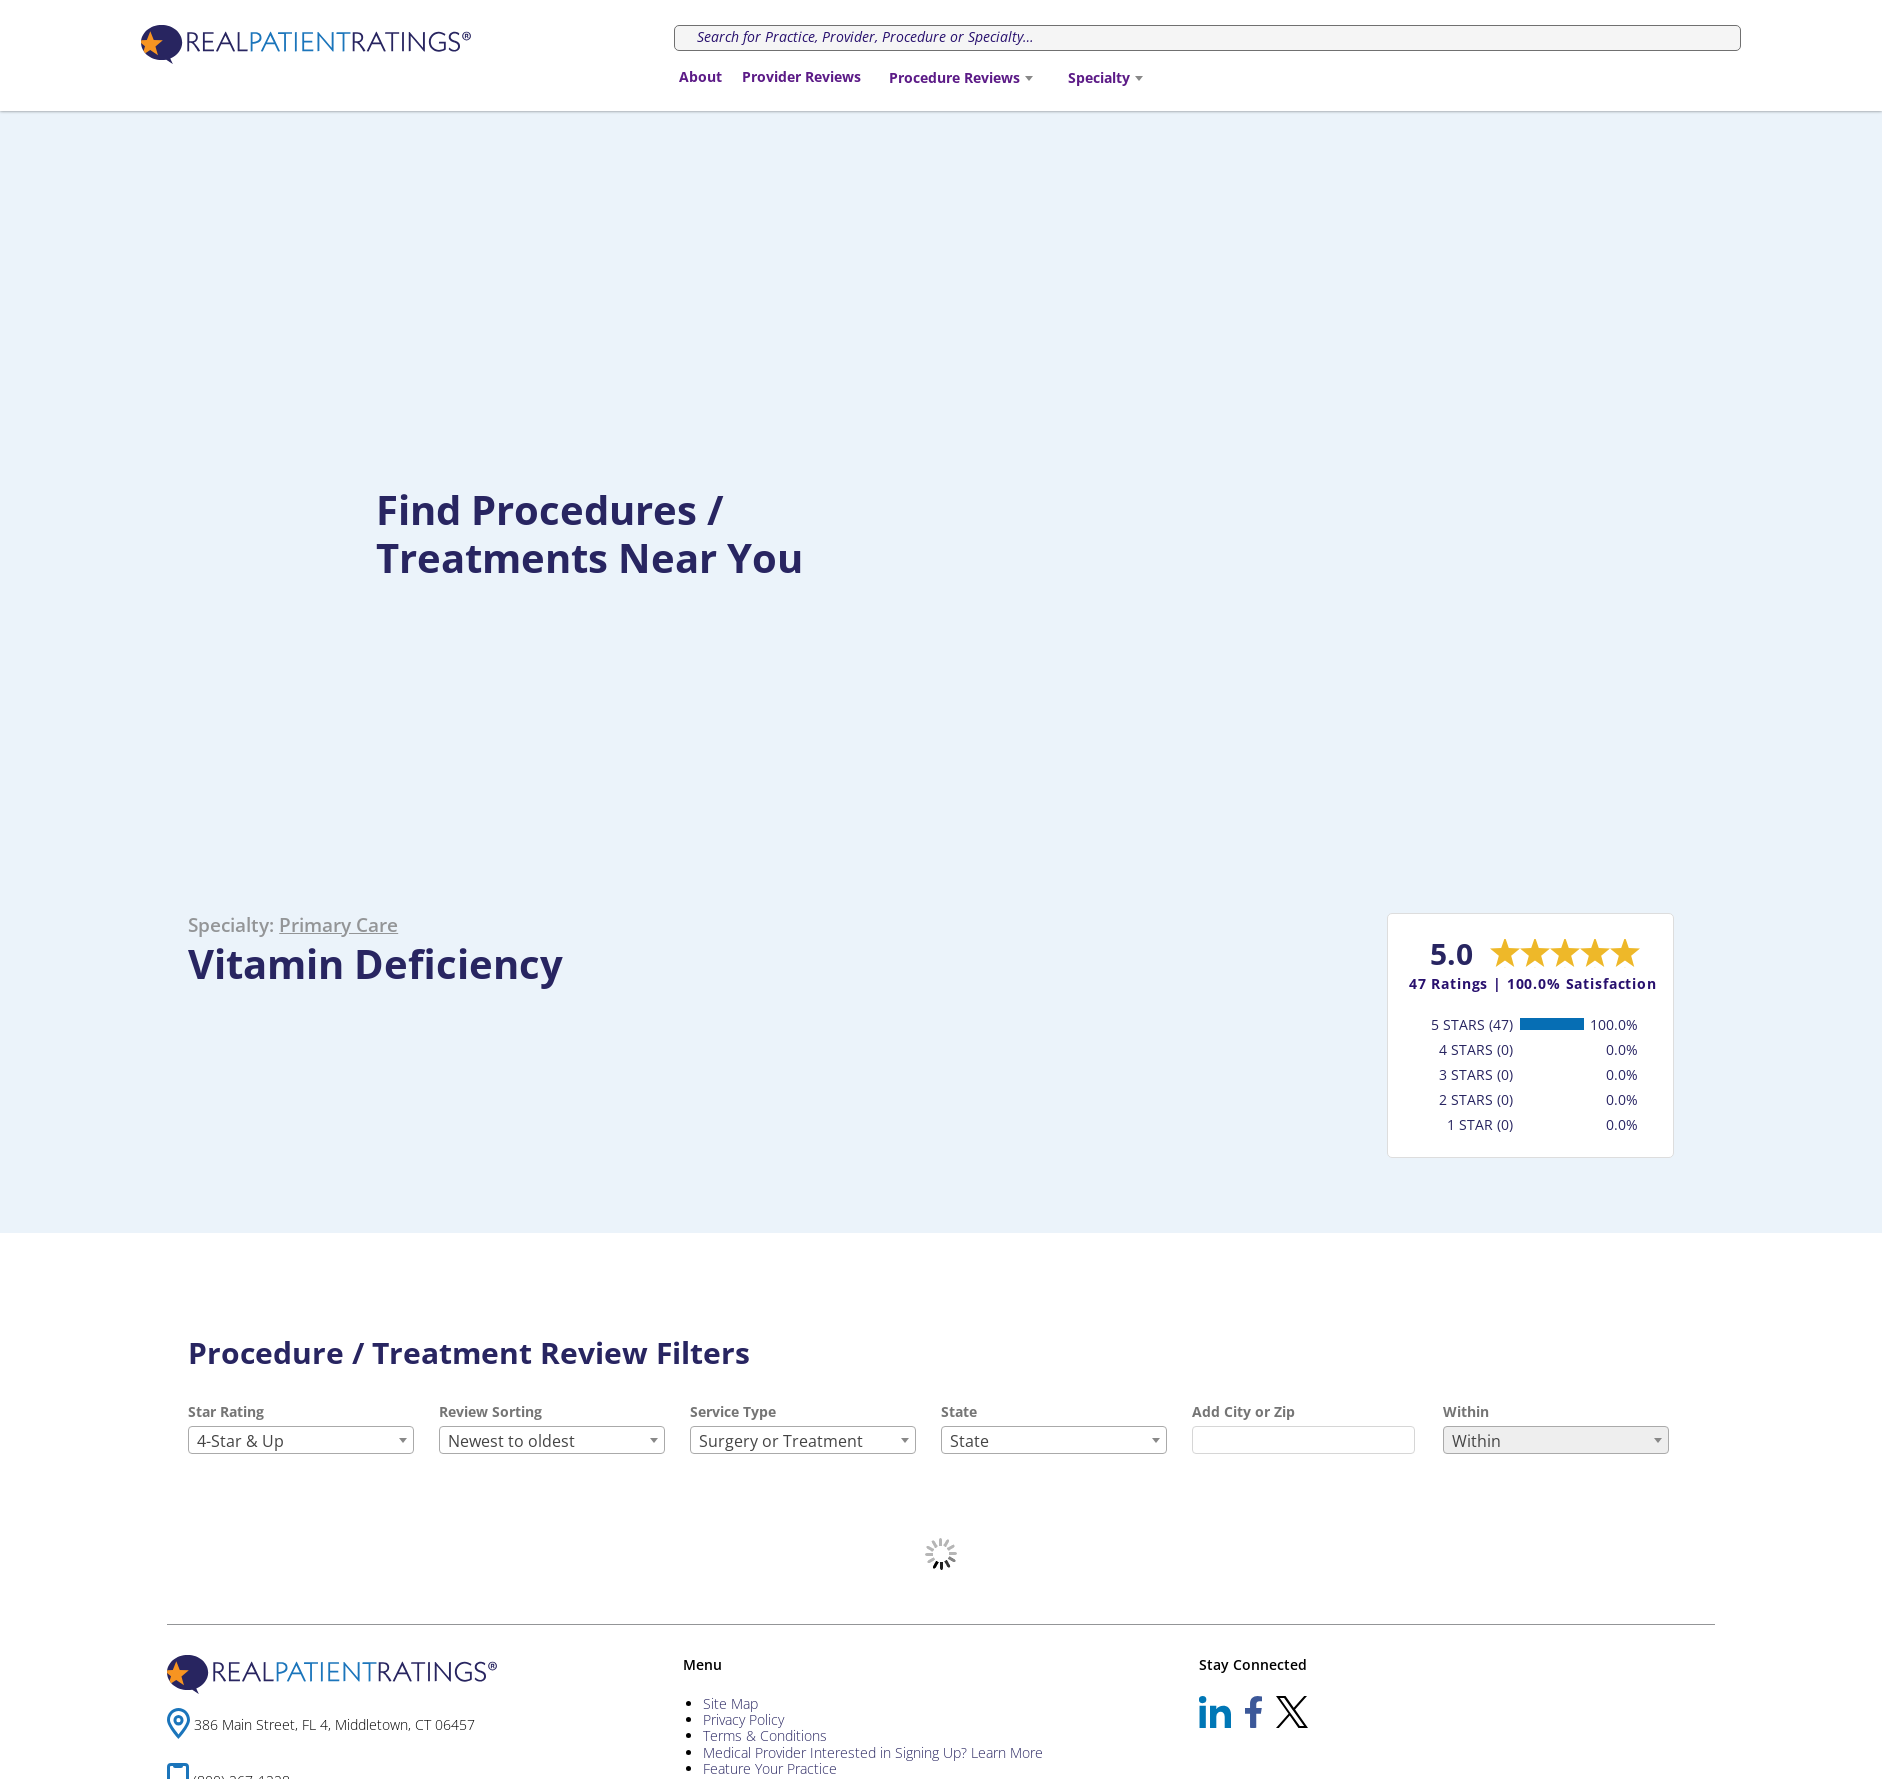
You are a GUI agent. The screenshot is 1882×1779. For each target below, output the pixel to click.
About (700, 76)
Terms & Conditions (765, 1735)
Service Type (733, 1411)
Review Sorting (490, 1411)
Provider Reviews (801, 76)
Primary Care (338, 924)
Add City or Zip (1243, 1411)
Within (1466, 1411)
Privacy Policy (743, 1719)
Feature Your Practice (770, 1768)
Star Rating (226, 1411)
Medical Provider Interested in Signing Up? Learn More (873, 1752)
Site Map (730, 1703)
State (959, 1411)
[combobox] (960, 78)
